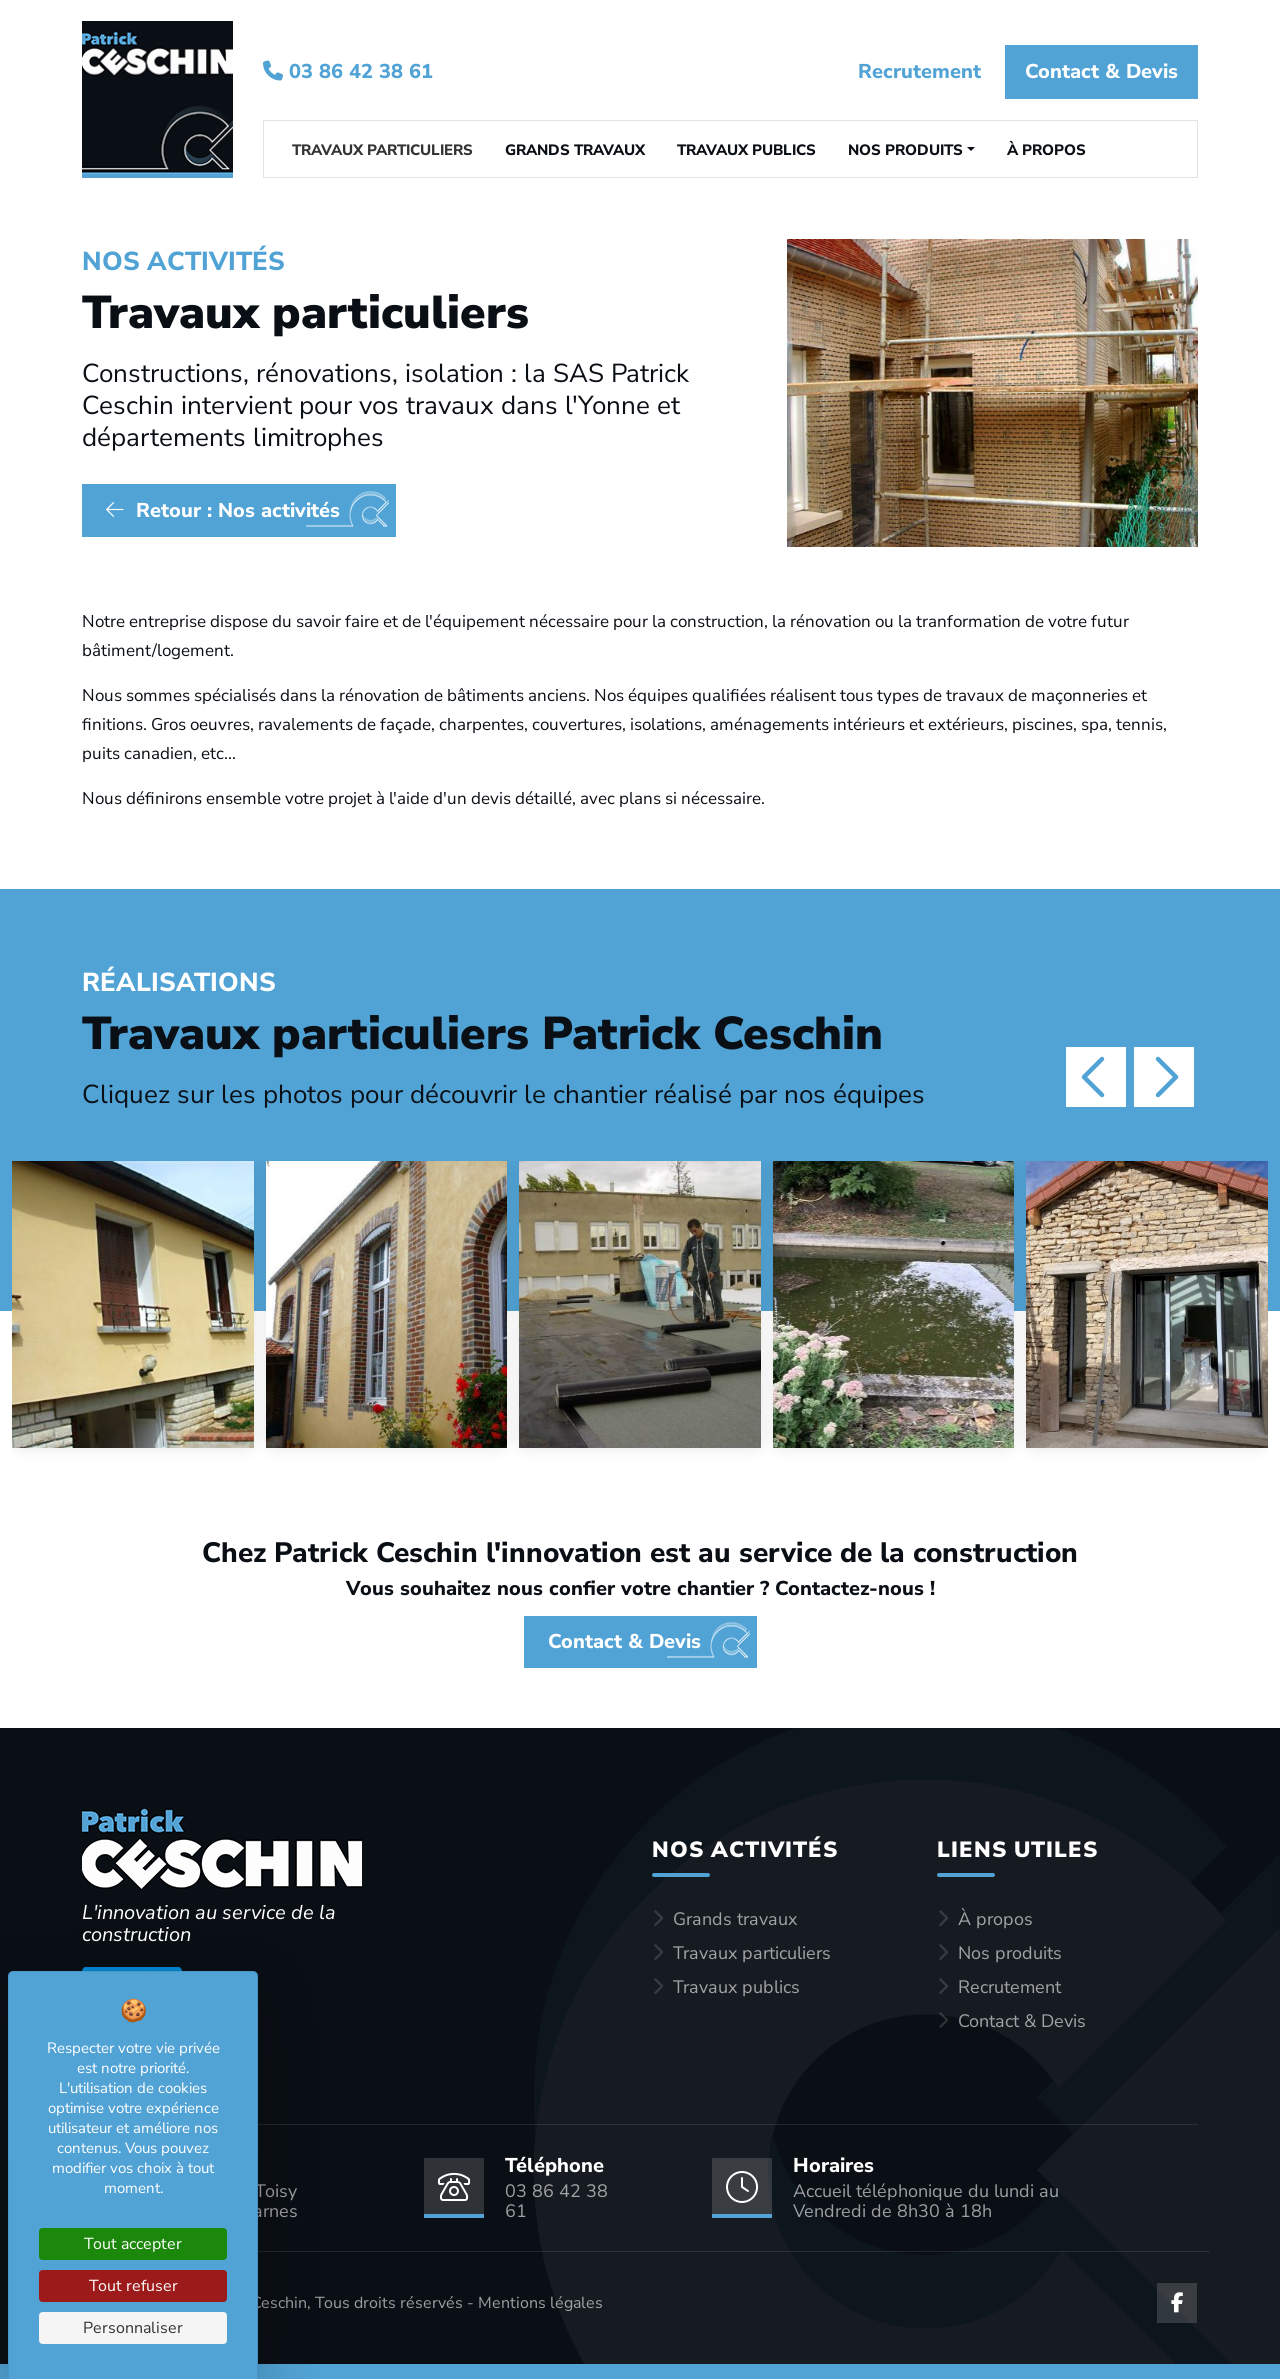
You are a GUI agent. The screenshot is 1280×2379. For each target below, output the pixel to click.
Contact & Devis (1101, 71)
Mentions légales (540, 2303)
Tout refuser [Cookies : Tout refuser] (133, 2286)
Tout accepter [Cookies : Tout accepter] (133, 2244)
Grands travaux (735, 1919)
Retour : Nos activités (223, 510)
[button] (911, 152)
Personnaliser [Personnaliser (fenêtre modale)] (133, 2328)
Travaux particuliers (752, 1953)
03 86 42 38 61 (348, 71)
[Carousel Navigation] (1115, 1077)
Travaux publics (736, 1987)
